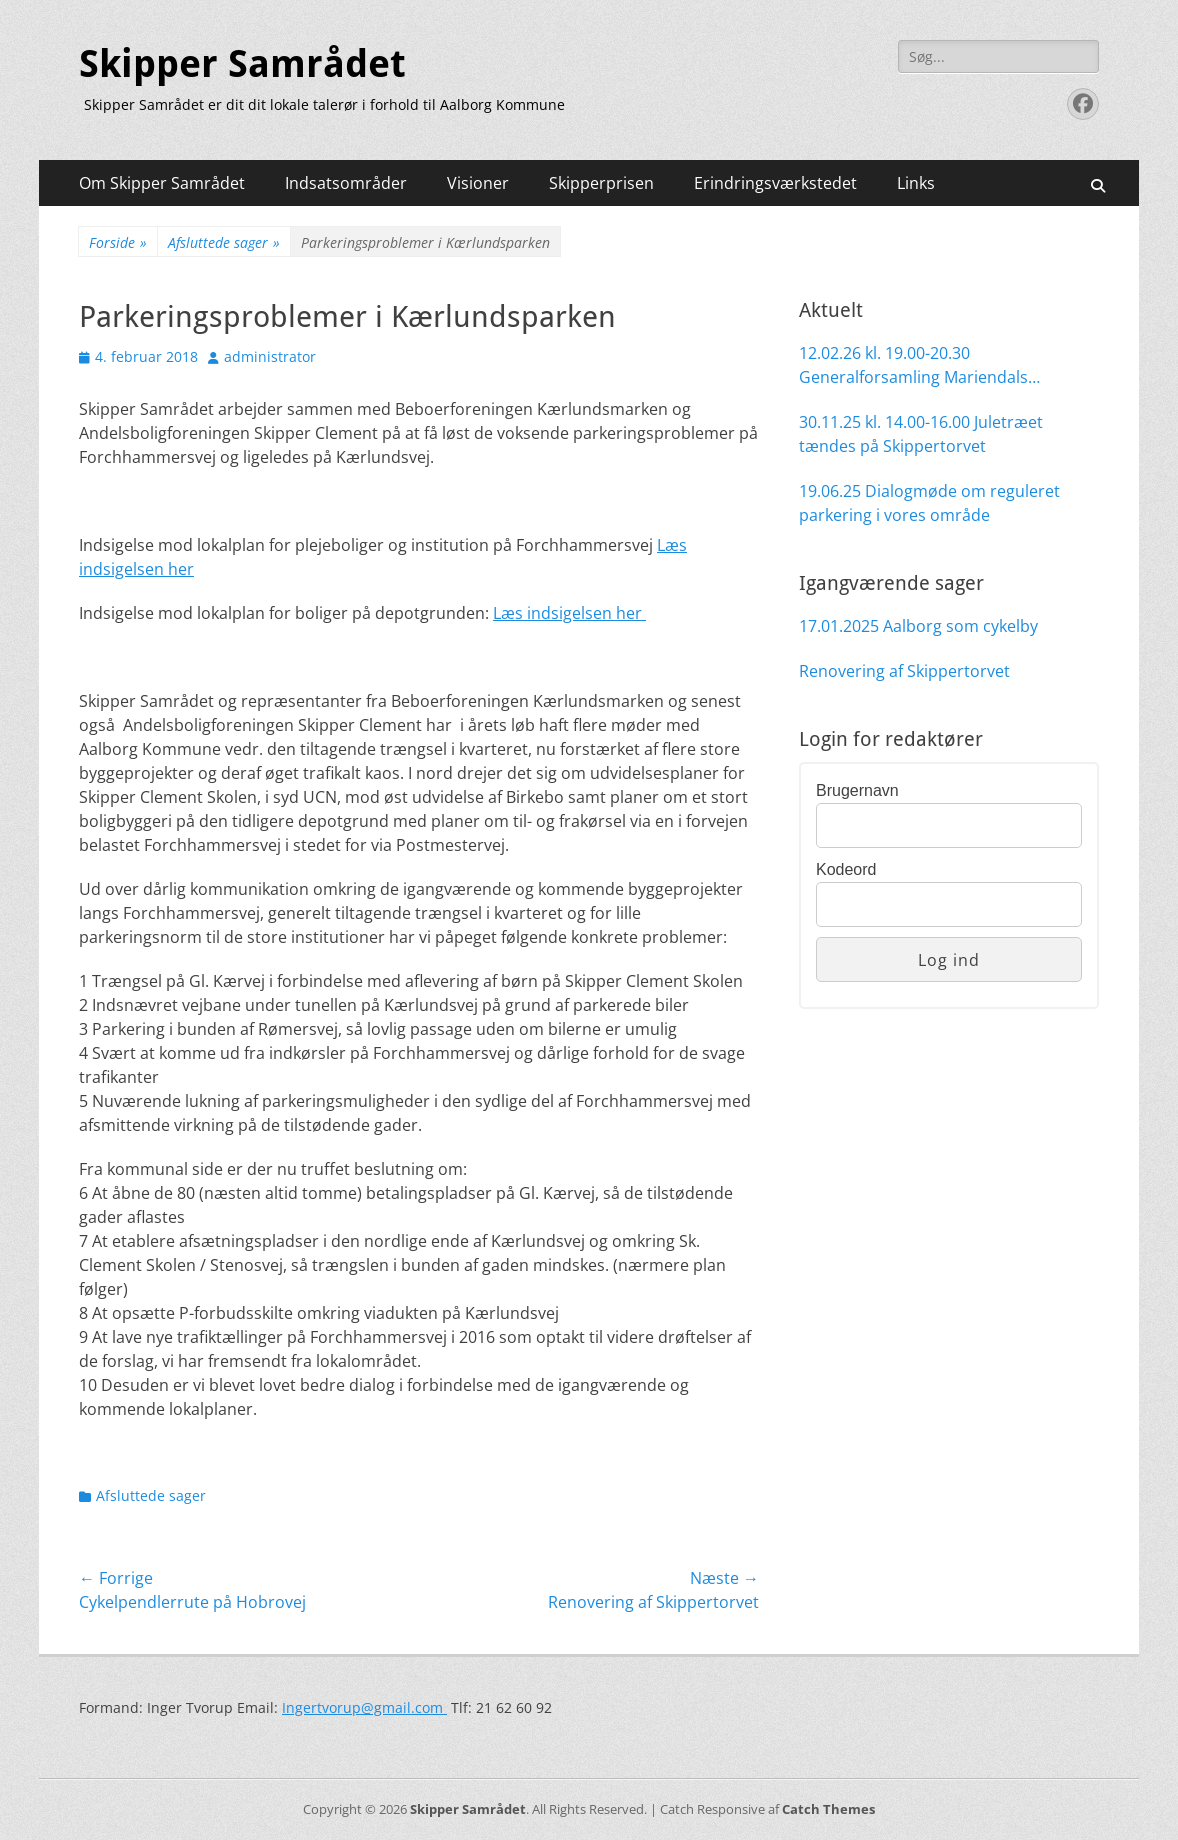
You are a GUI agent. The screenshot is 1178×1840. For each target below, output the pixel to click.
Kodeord (846, 869)
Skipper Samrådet (242, 64)
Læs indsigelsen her (569, 613)
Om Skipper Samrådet (162, 183)
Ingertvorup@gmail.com (364, 1707)
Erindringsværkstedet (775, 183)
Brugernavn (857, 790)
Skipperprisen (601, 183)
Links (916, 183)
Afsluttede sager (224, 242)
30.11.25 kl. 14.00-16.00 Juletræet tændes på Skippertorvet (921, 434)
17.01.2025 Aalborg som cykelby (918, 626)
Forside (118, 242)
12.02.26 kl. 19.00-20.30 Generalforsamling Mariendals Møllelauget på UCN (913, 365)
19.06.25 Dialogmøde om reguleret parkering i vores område (929, 503)
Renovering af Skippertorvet (904, 671)
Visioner (478, 183)
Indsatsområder (346, 183)
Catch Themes (828, 1809)
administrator (270, 356)
